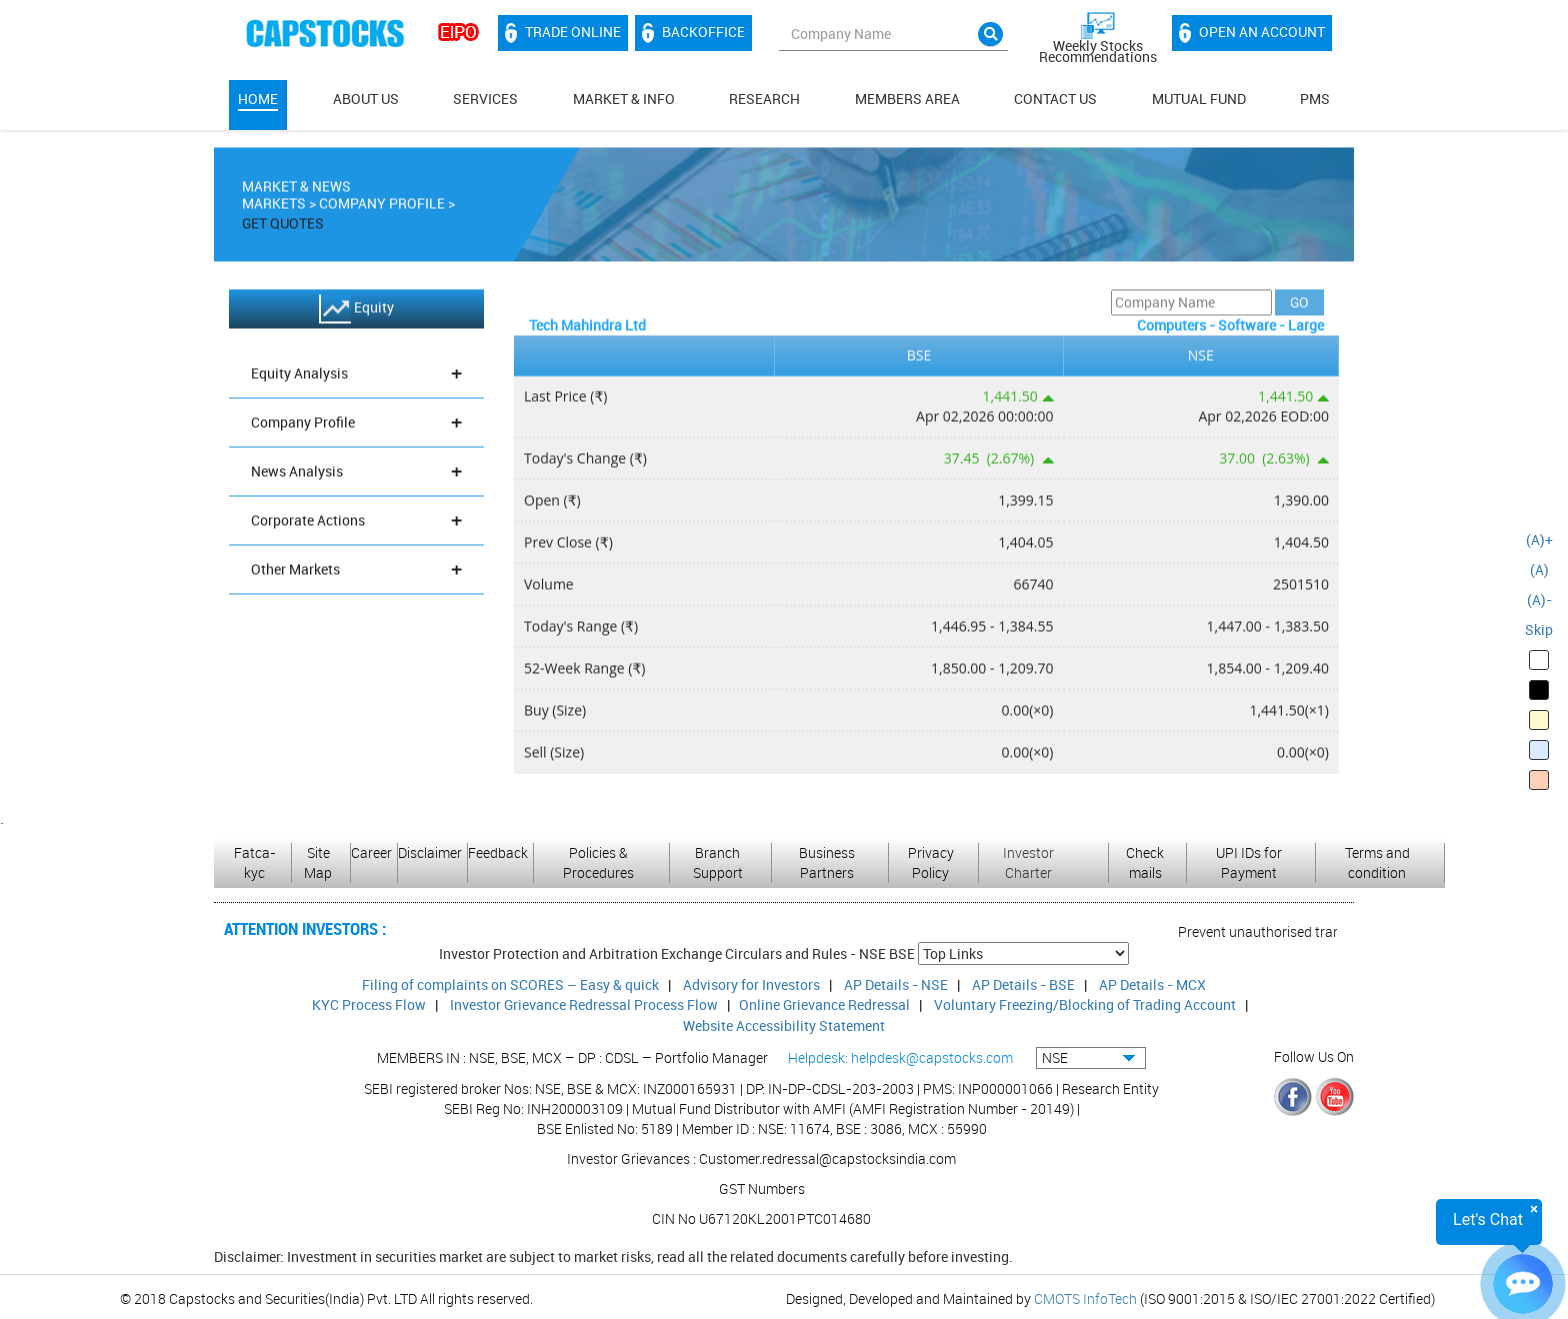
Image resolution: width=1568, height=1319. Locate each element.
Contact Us (1055, 98)
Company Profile (382, 209)
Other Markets (356, 575)
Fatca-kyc (255, 862)
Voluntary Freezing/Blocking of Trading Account (1085, 1004)
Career (371, 852)
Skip (1539, 629)
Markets (274, 209)
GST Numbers (762, 1188)
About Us (366, 98)
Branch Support (718, 862)
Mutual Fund (1199, 98)
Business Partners (827, 862)
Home (258, 98)
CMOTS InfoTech (1085, 1298)
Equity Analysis (356, 379)
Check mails (1145, 862)
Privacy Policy (931, 862)
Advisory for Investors (751, 984)
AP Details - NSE (896, 984)
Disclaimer (430, 852)
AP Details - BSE (1023, 984)
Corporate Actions (356, 526)
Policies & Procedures (598, 862)
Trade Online (563, 33)
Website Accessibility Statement (784, 1025)
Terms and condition (1377, 862)
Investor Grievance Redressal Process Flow (584, 1004)
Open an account (1252, 33)
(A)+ (1539, 539)
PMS (1315, 98)
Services (485, 98)
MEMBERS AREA (907, 98)
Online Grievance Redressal (824, 1004)
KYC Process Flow (369, 1004)
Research (764, 98)
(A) (1539, 569)
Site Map (318, 862)
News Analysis (356, 477)
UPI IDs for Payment (1249, 862)
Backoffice (693, 33)
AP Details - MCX (1152, 984)
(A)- (1539, 599)
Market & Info (624, 98)
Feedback (498, 852)
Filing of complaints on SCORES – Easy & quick (510, 984)
